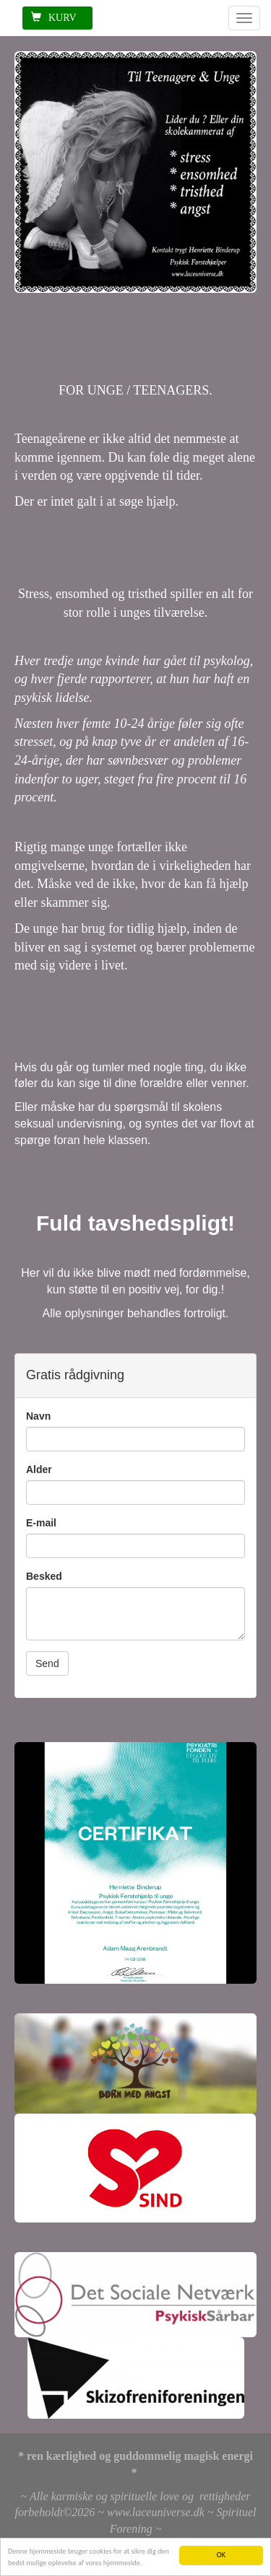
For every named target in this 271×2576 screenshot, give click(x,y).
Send (47, 1663)
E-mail (41, 1523)
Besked (44, 1576)
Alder (39, 1469)
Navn (38, 1416)
